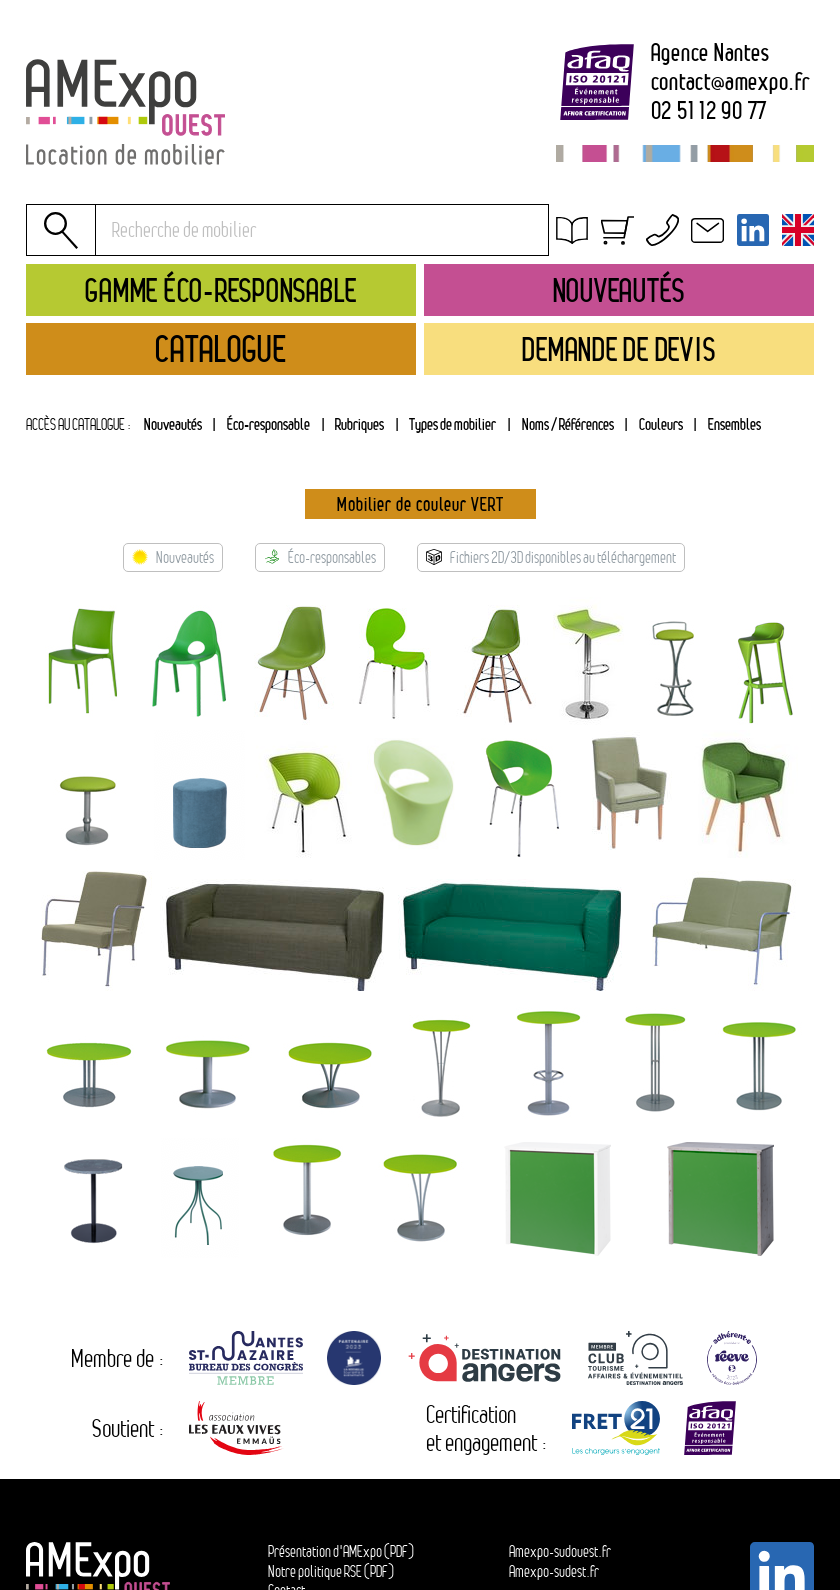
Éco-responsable (268, 424)
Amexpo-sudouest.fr (560, 1551)
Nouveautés (173, 424)
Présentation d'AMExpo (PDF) (341, 1551)
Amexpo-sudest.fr (554, 1571)
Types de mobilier (452, 424)
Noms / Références (568, 424)
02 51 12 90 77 (709, 111)
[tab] (360, 425)
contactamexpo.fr (730, 82)
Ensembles (734, 424)
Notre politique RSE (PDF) (331, 1571)
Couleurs (661, 424)
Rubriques (359, 424)
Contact (597, 317)
